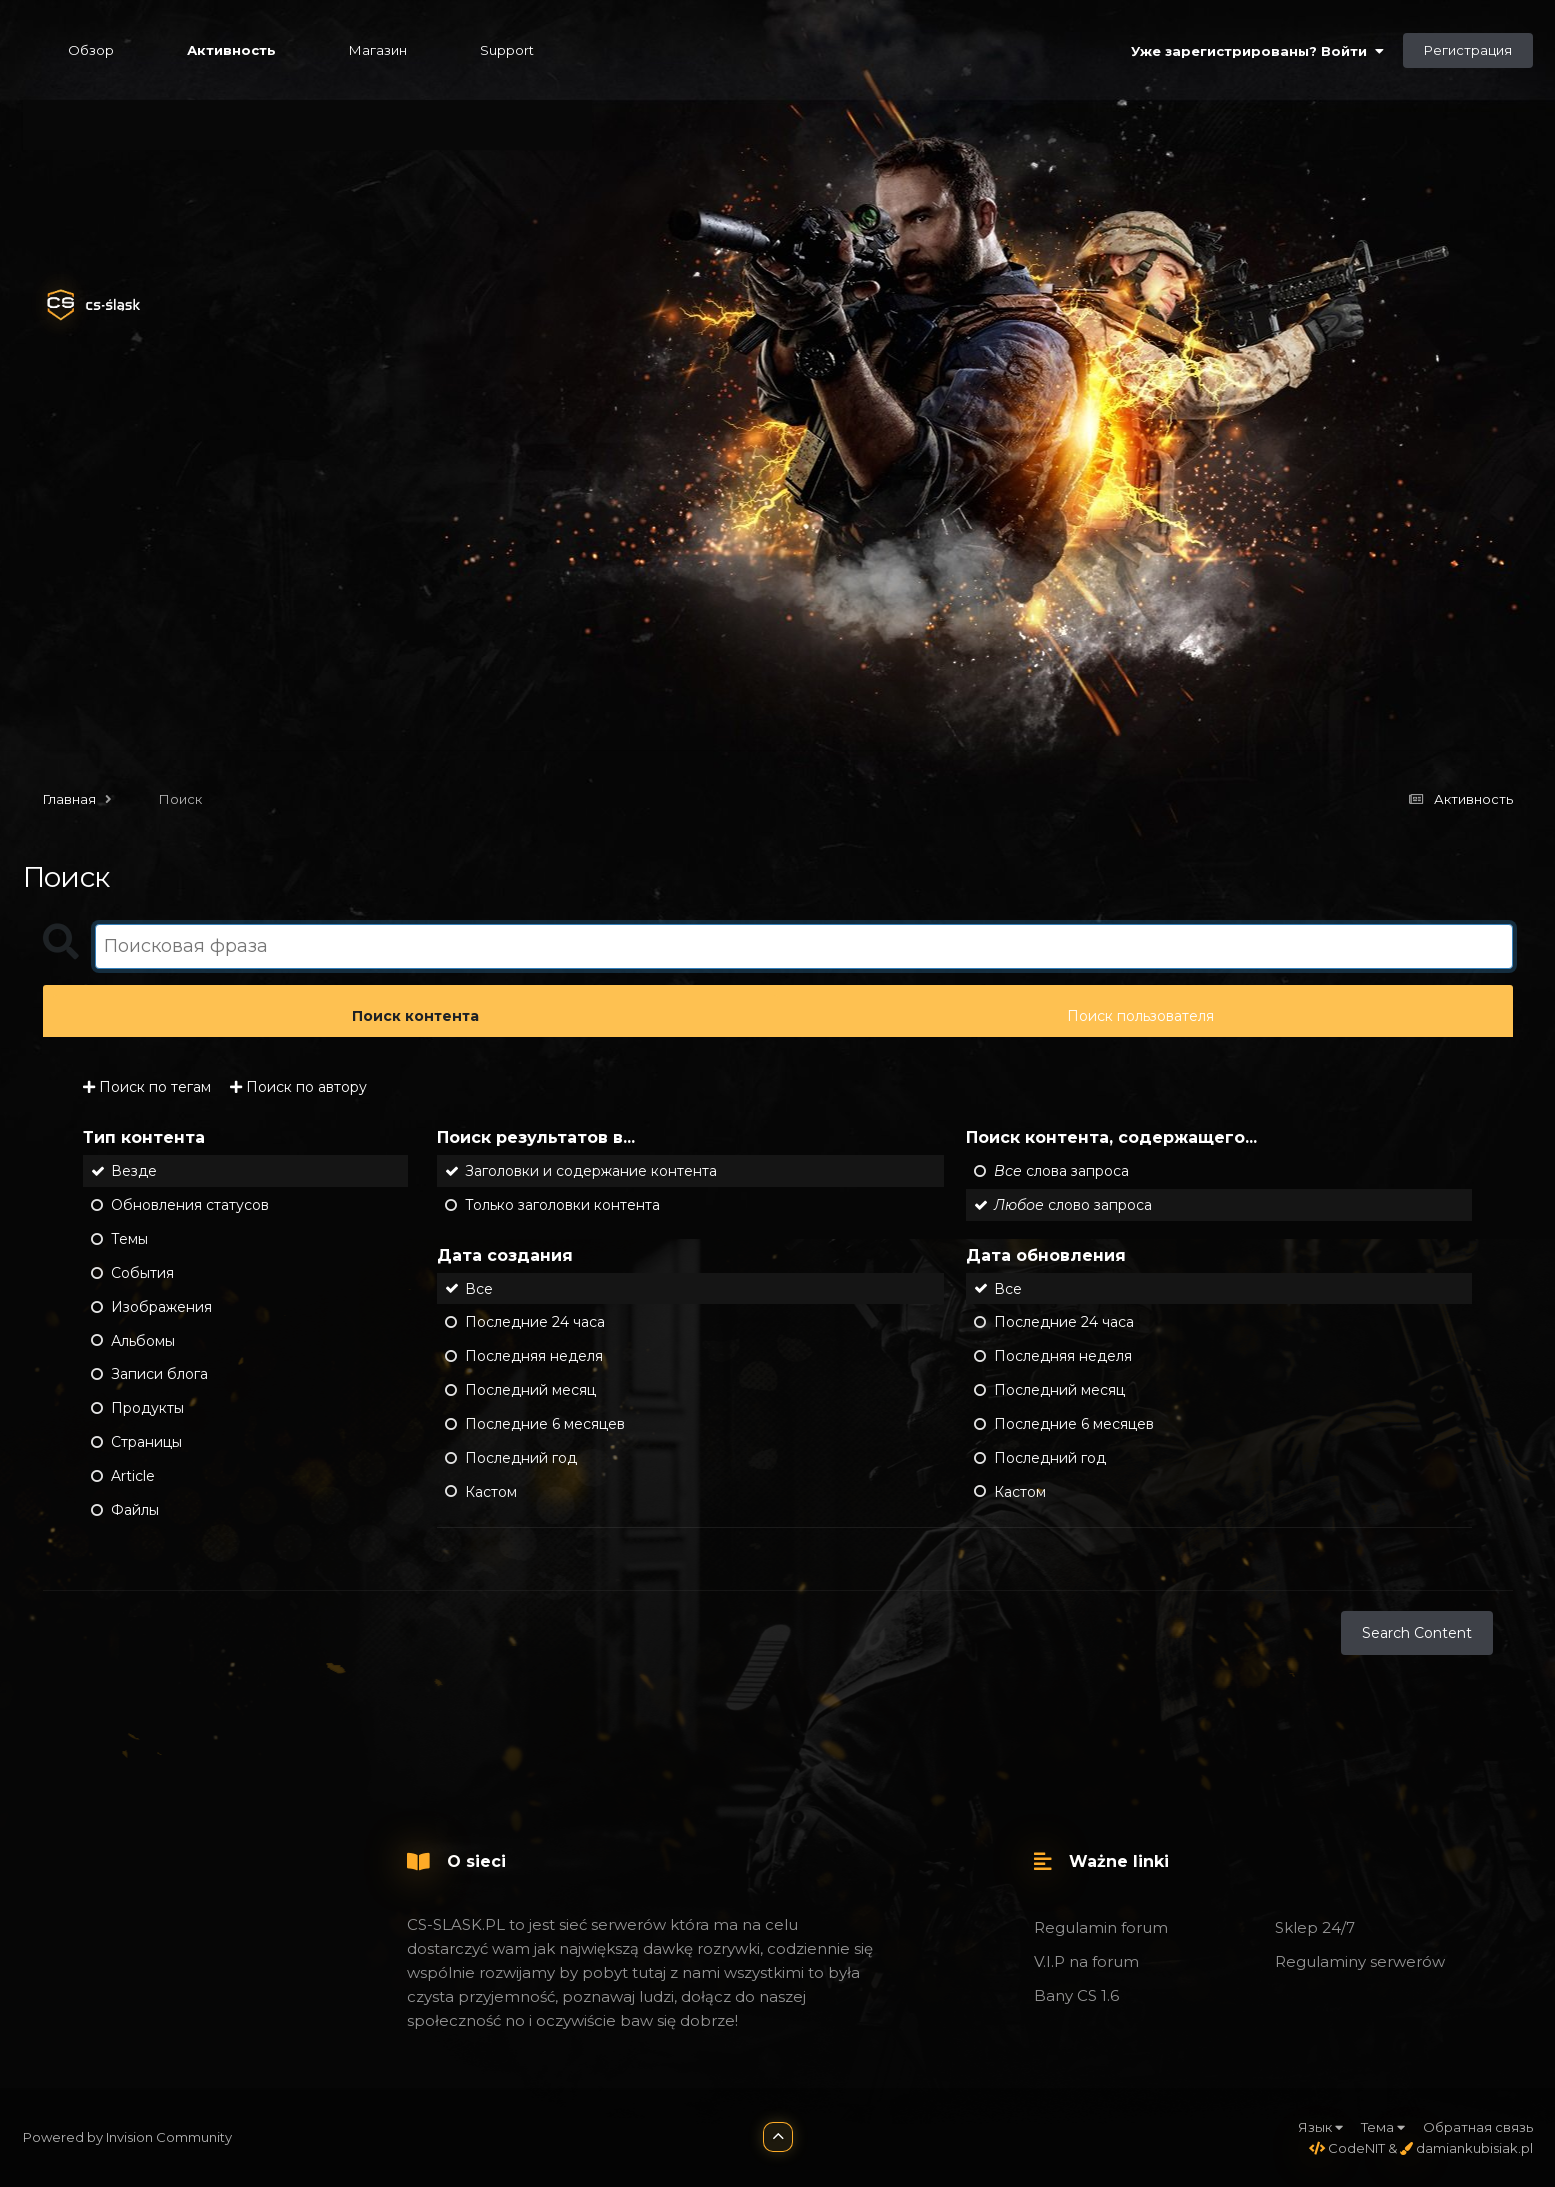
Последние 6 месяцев (545, 1424)
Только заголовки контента (562, 1205)
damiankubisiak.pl (1466, 2148)
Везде (134, 1171)
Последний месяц (530, 1390)
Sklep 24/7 (1315, 1927)
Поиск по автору (298, 1087)
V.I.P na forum (1086, 1961)
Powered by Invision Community (127, 2137)
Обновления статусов (190, 1205)
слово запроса (1073, 1205)
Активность (231, 50)
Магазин (378, 50)
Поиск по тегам (147, 1087)
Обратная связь (1478, 2127)
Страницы (146, 1442)
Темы (129, 1239)
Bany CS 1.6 (1076, 1995)
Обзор (91, 50)
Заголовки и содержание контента (591, 1171)
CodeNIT (1347, 2148)
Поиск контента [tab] (415, 1016)
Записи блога (159, 1374)
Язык (1320, 2127)
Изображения (161, 1307)
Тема (1383, 2127)
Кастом (491, 1491)
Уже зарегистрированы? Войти (1257, 51)
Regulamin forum (1101, 1927)
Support (507, 50)
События (142, 1273)
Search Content (1417, 1633)
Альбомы (143, 1340)
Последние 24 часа (535, 1322)
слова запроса (1061, 1171)
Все (479, 1288)
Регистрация (1468, 50)
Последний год (521, 1458)
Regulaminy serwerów (1360, 1961)
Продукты (147, 1408)
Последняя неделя (534, 1356)
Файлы (135, 1510)
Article (133, 1476)
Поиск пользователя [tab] (1140, 1016)
